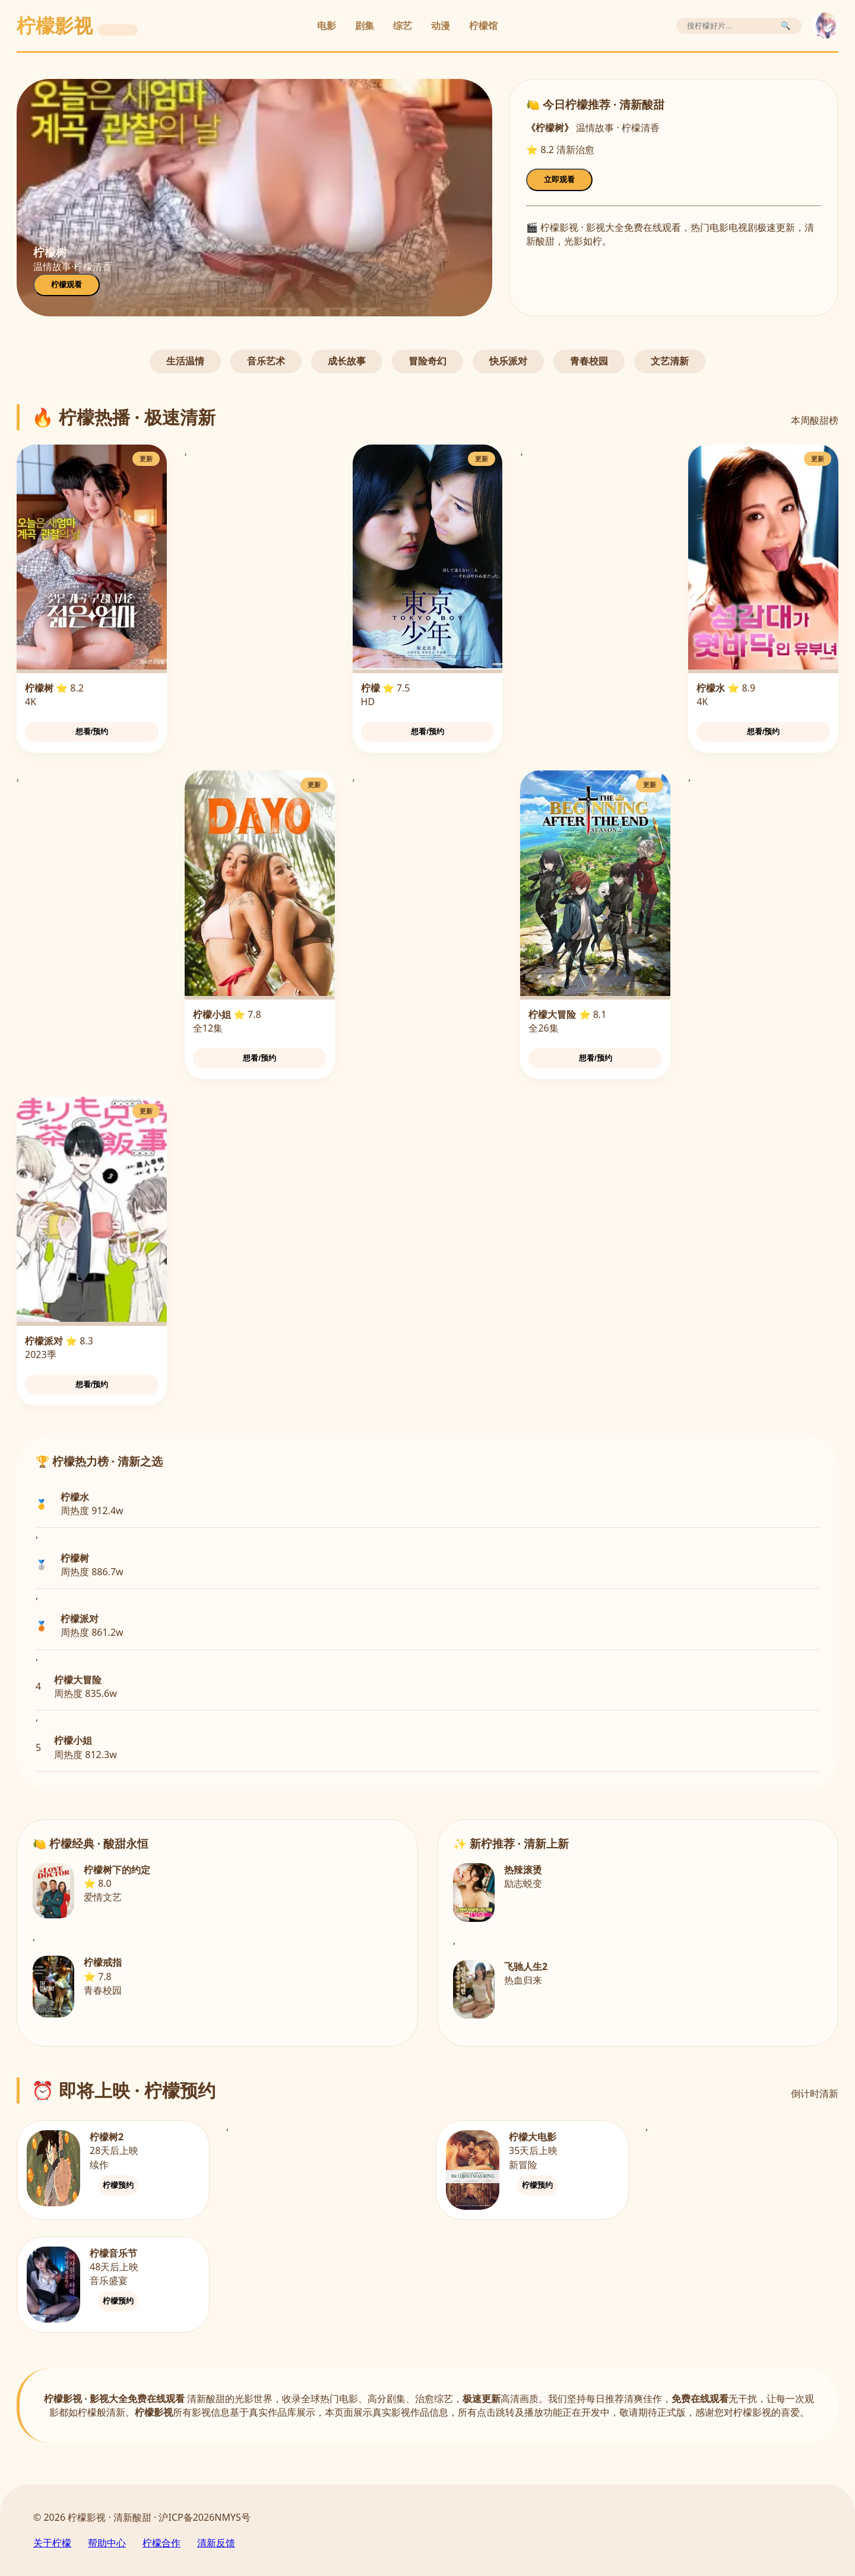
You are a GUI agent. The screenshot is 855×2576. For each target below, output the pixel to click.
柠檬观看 (66, 284)
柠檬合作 (161, 2542)
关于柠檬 (52, 2542)
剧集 (364, 25)
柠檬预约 (118, 2185)
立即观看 (559, 179)
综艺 (402, 25)
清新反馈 (216, 2542)
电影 (326, 25)
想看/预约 (92, 731)
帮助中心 (107, 2542)
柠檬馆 (483, 25)
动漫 (440, 25)
